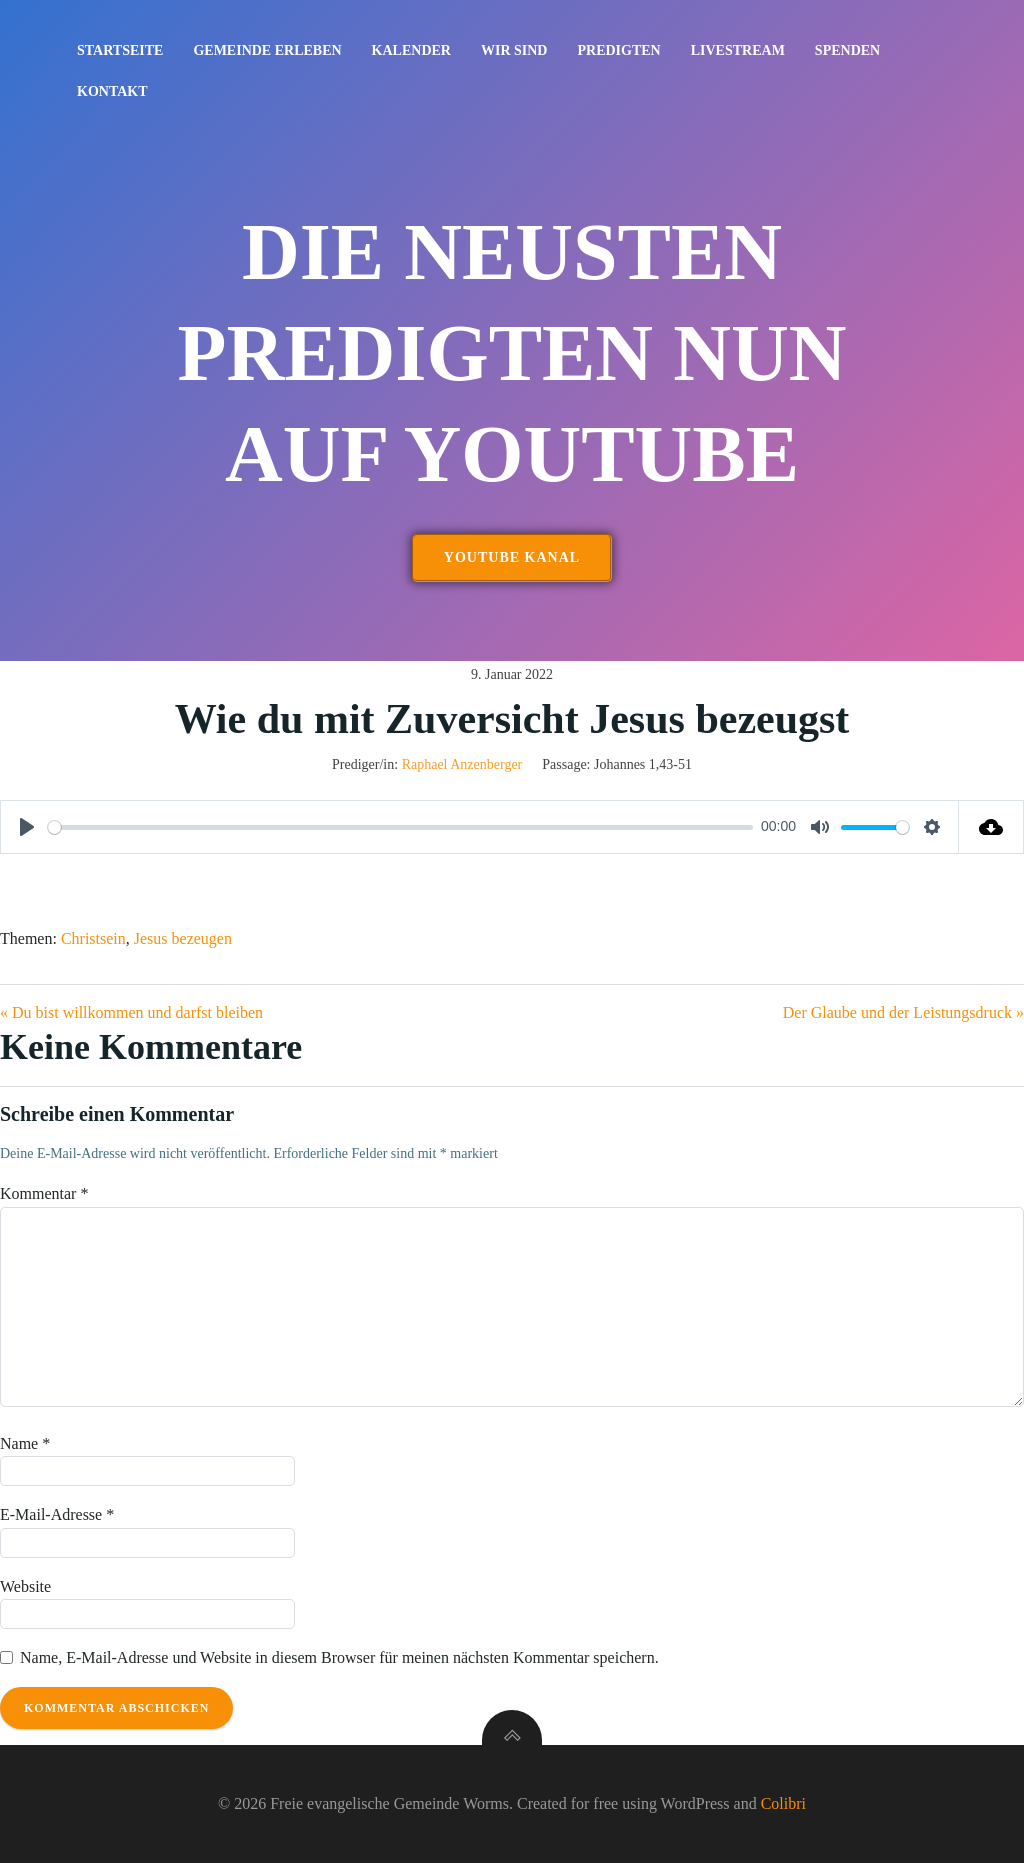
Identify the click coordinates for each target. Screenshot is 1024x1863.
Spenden (847, 50)
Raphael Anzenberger (462, 764)
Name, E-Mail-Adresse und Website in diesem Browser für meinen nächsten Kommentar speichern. (339, 1657)
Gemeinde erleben (267, 50)
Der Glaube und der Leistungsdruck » (903, 1012)
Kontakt (112, 91)
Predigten (618, 50)
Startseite (120, 50)
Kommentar (44, 1193)
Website (25, 1586)
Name (25, 1443)
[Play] (27, 827)
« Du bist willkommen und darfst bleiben (131, 1012)
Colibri (783, 1803)
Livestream (738, 50)
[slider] (400, 827)
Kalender (411, 50)
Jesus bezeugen (183, 938)
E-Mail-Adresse (57, 1514)
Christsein (93, 938)
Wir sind (514, 50)
